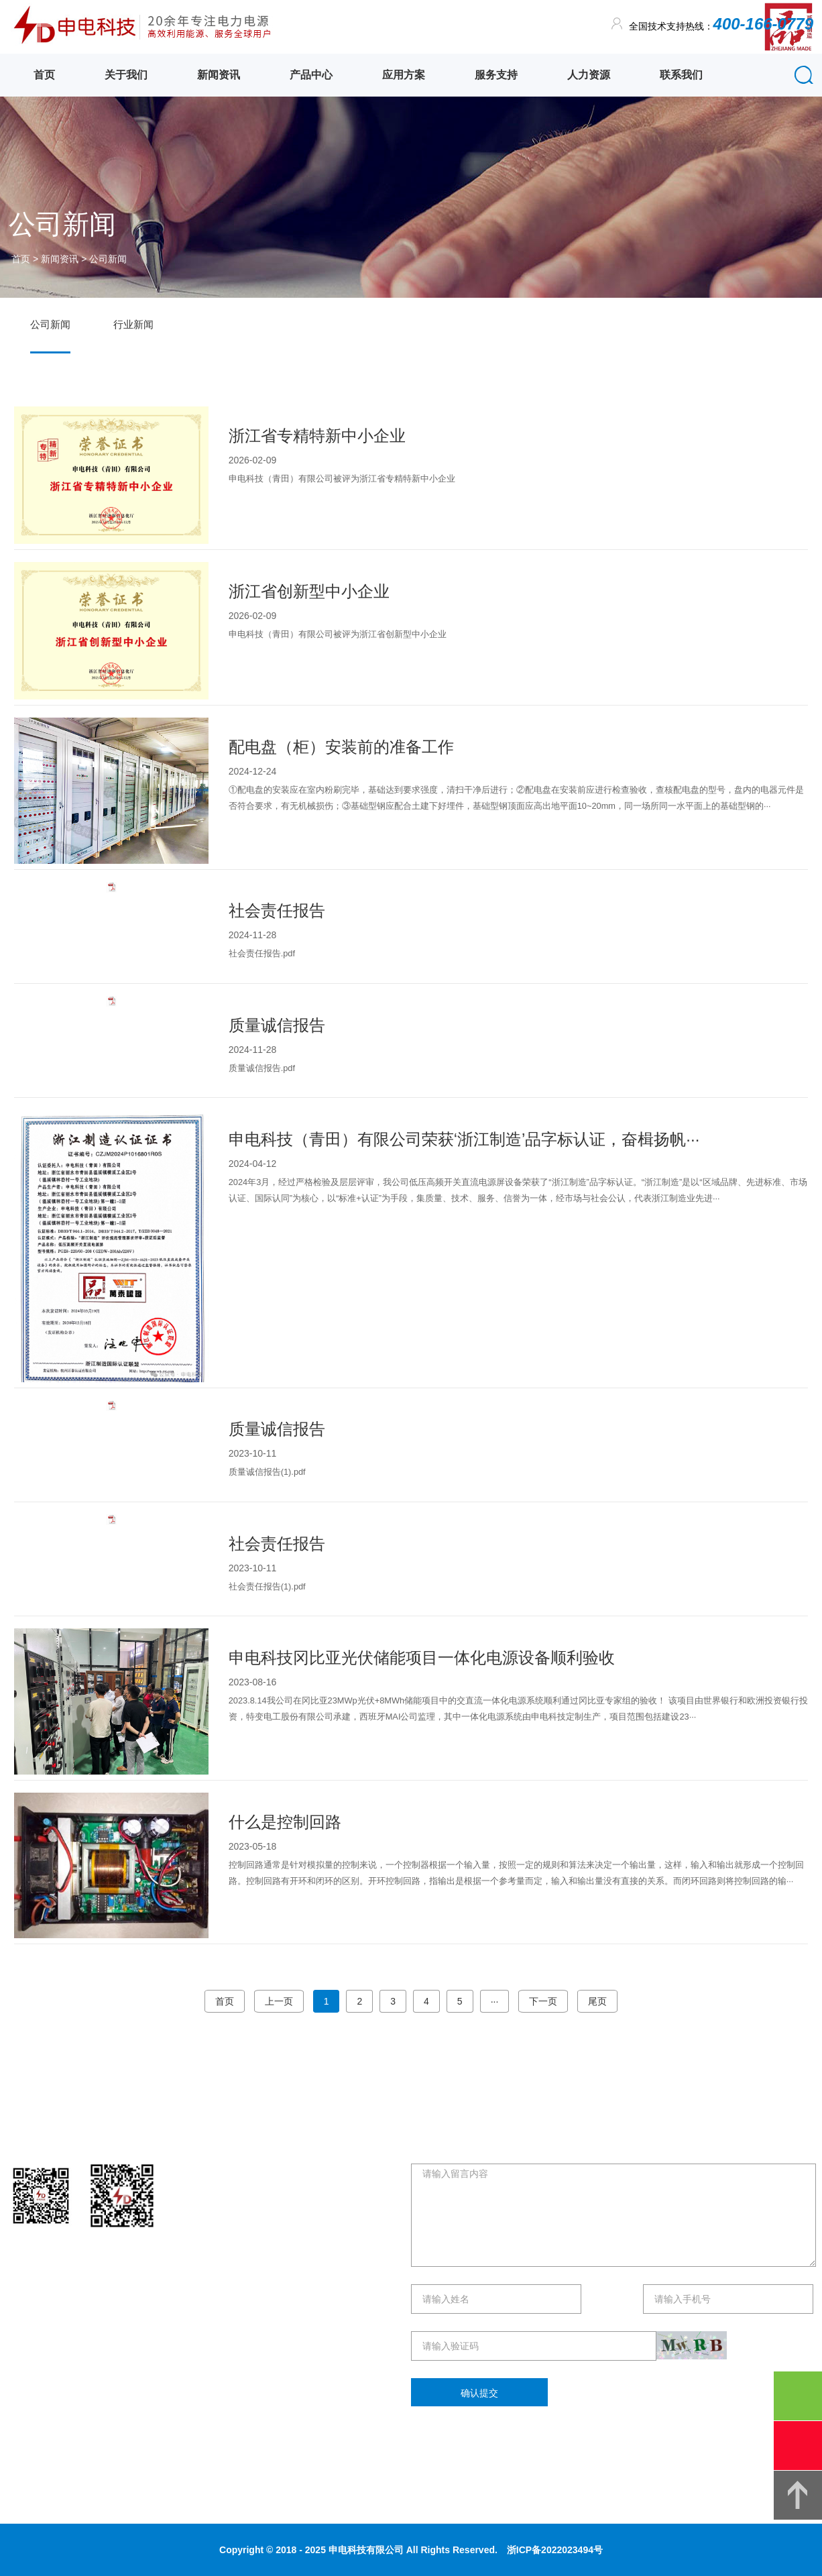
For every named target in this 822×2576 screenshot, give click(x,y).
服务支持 (496, 74)
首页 (44, 74)
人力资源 (588, 74)
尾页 (597, 2001)
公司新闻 (108, 259)
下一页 (543, 2001)
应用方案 (403, 74)
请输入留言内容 (613, 2215)
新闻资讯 (218, 74)
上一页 (279, 2001)
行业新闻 (133, 324)
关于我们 (126, 74)
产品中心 (311, 74)
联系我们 (681, 74)
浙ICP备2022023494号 (555, 2549)
